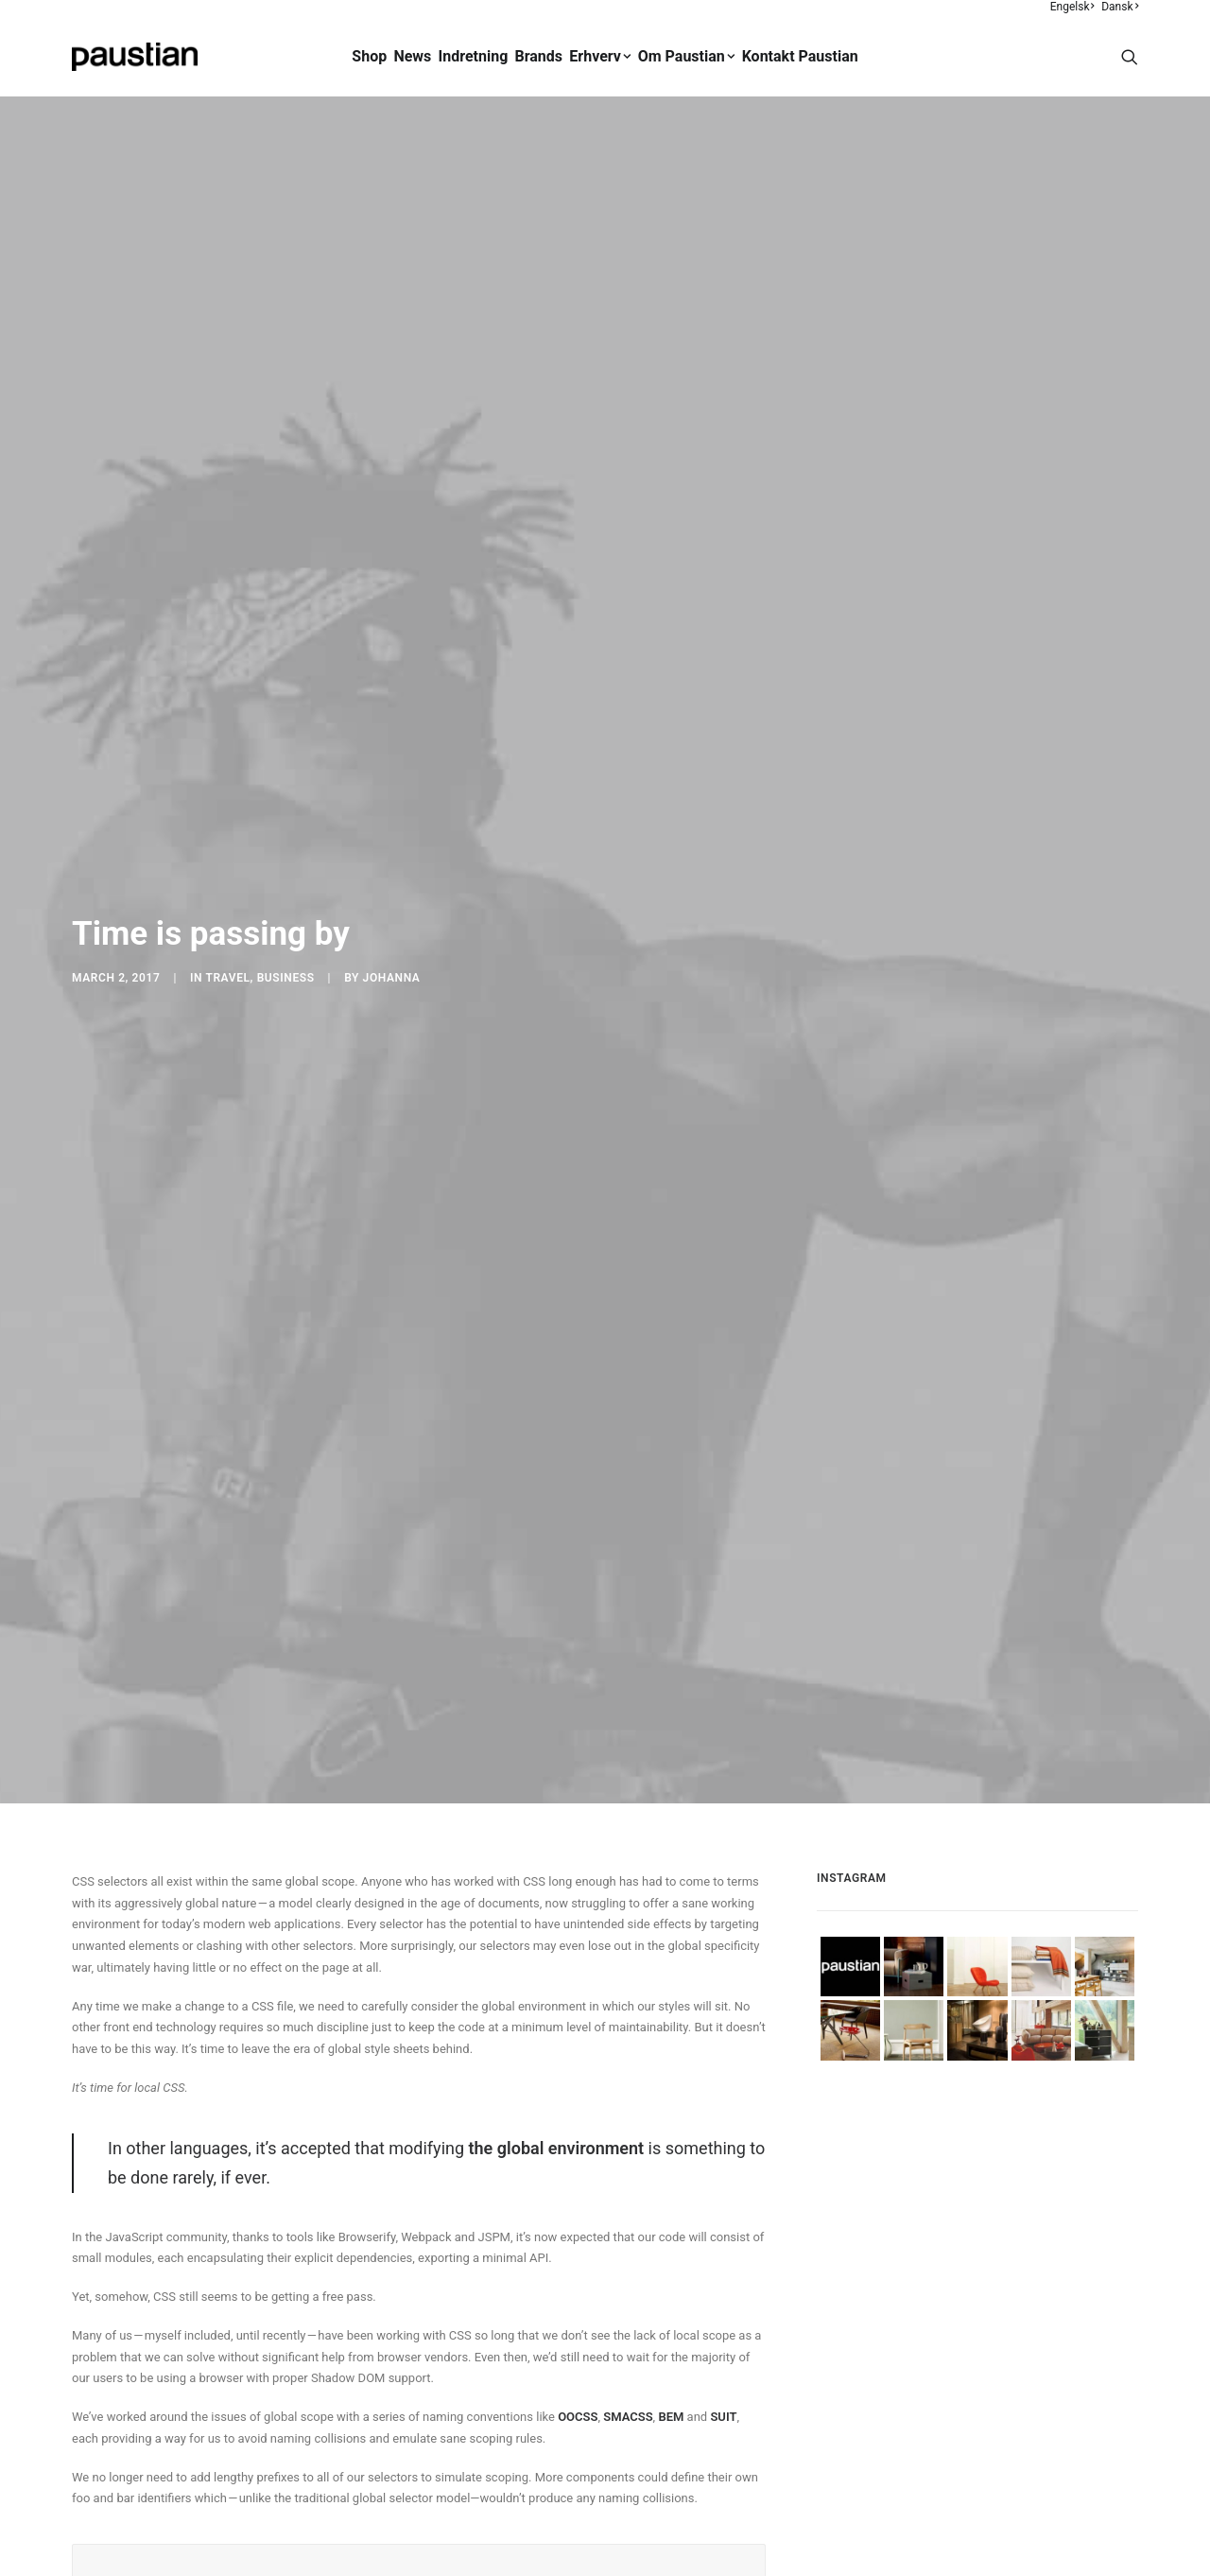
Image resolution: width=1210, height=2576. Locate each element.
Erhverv (600, 56)
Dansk (1119, 6)
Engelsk (1072, 6)
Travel (227, 837)
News (412, 56)
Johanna (392, 837)
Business (286, 837)
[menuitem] (1073, 6)
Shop (369, 56)
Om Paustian (686, 56)
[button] (1129, 56)
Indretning (474, 56)
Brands (539, 56)
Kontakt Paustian (800, 56)
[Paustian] (135, 57)
